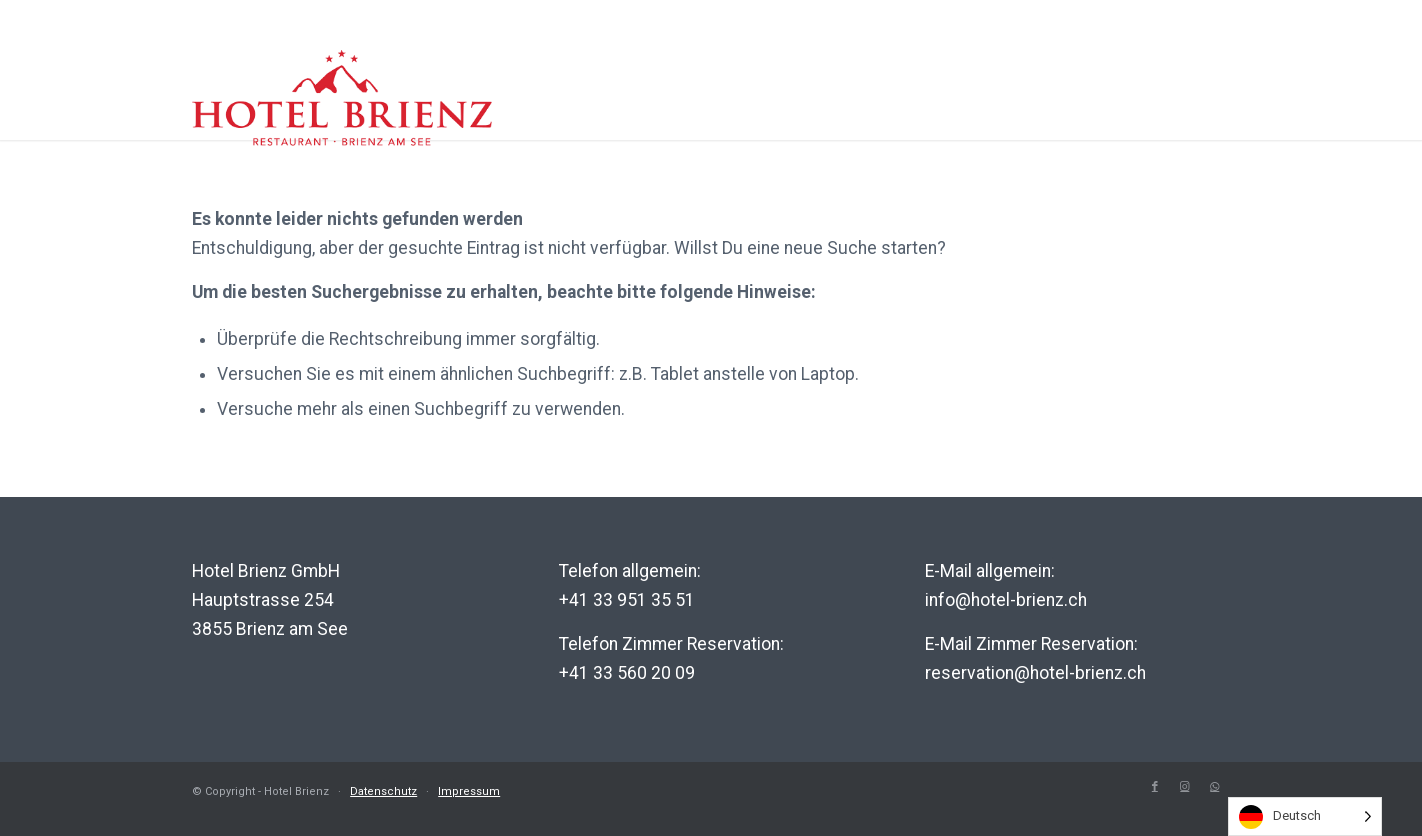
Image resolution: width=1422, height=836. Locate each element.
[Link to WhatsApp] (1215, 787)
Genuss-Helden (1118, 118)
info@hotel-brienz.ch (1006, 600)
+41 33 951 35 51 (627, 600)
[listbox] (1305, 816)
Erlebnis (833, 118)
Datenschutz (383, 791)
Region (956, 118)
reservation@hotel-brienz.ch (1035, 673)
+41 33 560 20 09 (627, 673)
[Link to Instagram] (1185, 787)
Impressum (469, 791)
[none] (1305, 816)
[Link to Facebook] (1155, 787)
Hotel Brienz (684, 118)
